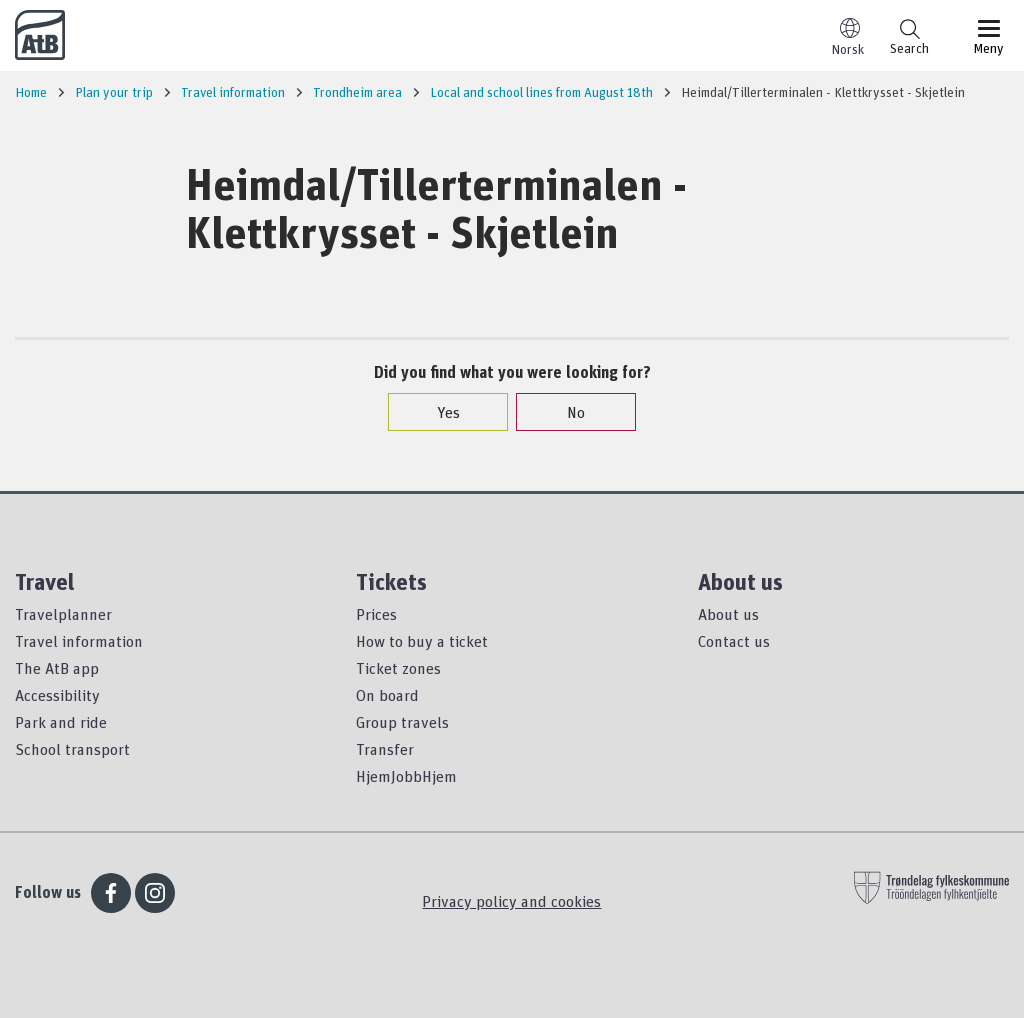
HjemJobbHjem (406, 776)
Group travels (402, 722)
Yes (438, 412)
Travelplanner (63, 614)
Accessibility (57, 695)
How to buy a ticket (422, 641)
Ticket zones (398, 668)
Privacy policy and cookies (511, 901)
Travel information (79, 641)
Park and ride (61, 722)
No (566, 412)
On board (387, 695)
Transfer (385, 749)
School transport (72, 749)
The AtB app (57, 668)
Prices (376, 614)
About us (728, 614)
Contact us (734, 641)
